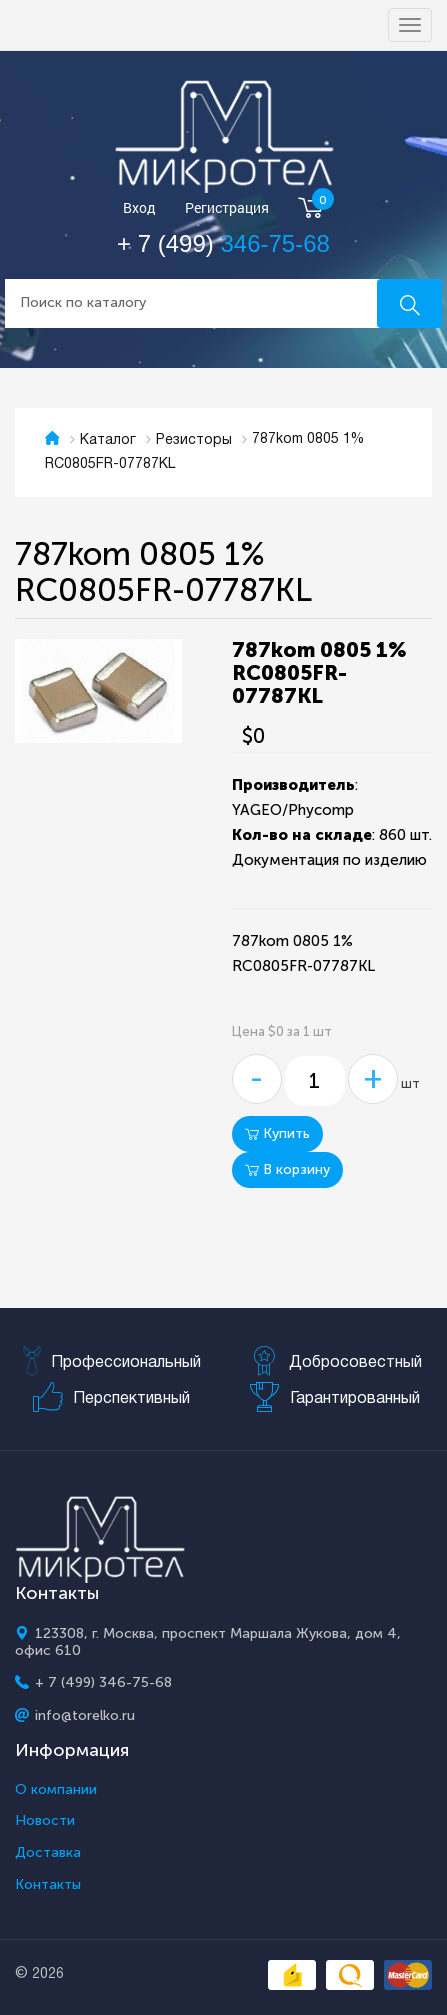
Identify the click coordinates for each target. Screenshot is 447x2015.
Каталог (108, 440)
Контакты (48, 1885)
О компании (56, 1790)
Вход (139, 208)
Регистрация (227, 208)
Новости (45, 1821)
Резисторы (194, 440)
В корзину (287, 1169)
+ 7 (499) (223, 243)
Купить (277, 1133)
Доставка (48, 1853)
